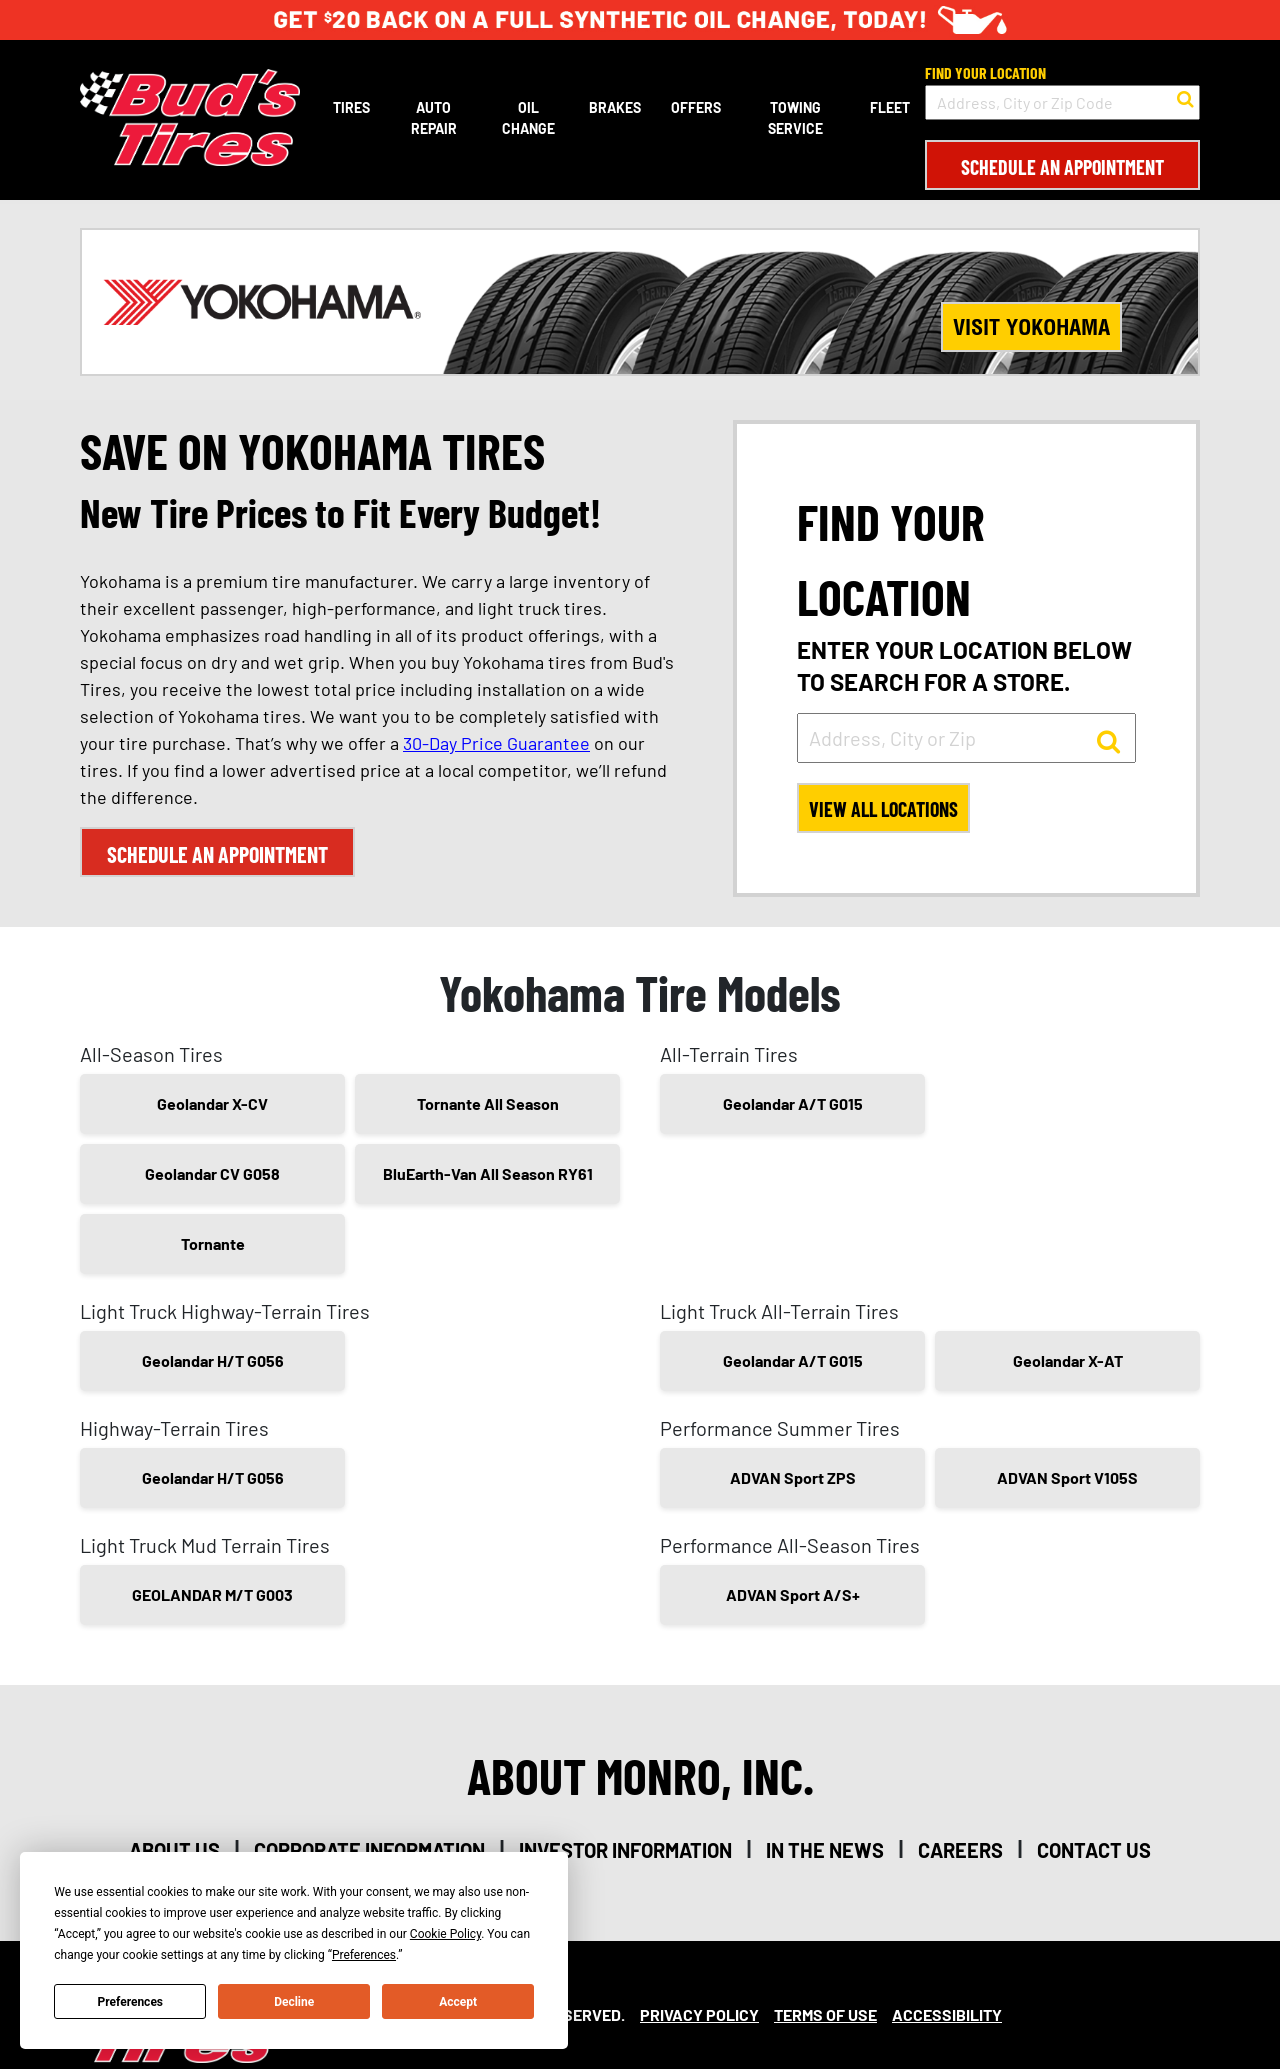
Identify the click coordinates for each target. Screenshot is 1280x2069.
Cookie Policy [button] (445, 1934)
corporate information (369, 1850)
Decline (294, 2002)
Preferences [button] (364, 1955)
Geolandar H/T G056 (213, 1360)
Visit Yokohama (1031, 327)
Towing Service (795, 118)
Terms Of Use (825, 2014)
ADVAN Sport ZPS (793, 1477)
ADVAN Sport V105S (1067, 1477)
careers (960, 1850)
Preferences (131, 2002)
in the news (825, 1850)
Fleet (890, 107)
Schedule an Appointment (1062, 167)
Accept (458, 2002)
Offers (696, 107)
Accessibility (947, 2014)
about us (174, 1850)
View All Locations (885, 810)
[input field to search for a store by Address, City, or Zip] (966, 738)
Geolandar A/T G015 (793, 1103)
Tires (351, 107)
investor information (625, 1850)
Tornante (213, 1243)
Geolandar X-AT (1068, 1360)
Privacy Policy (699, 2014)
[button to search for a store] (1185, 97)
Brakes (615, 107)
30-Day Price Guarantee (496, 743)
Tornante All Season (488, 1103)
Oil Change (528, 118)
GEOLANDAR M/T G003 (212, 1594)
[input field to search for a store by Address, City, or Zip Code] (1062, 102)
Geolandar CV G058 (212, 1173)
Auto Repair (433, 118)
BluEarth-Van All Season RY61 (488, 1173)
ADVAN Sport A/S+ (793, 1594)
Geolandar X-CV (212, 1103)
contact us (1094, 1850)
